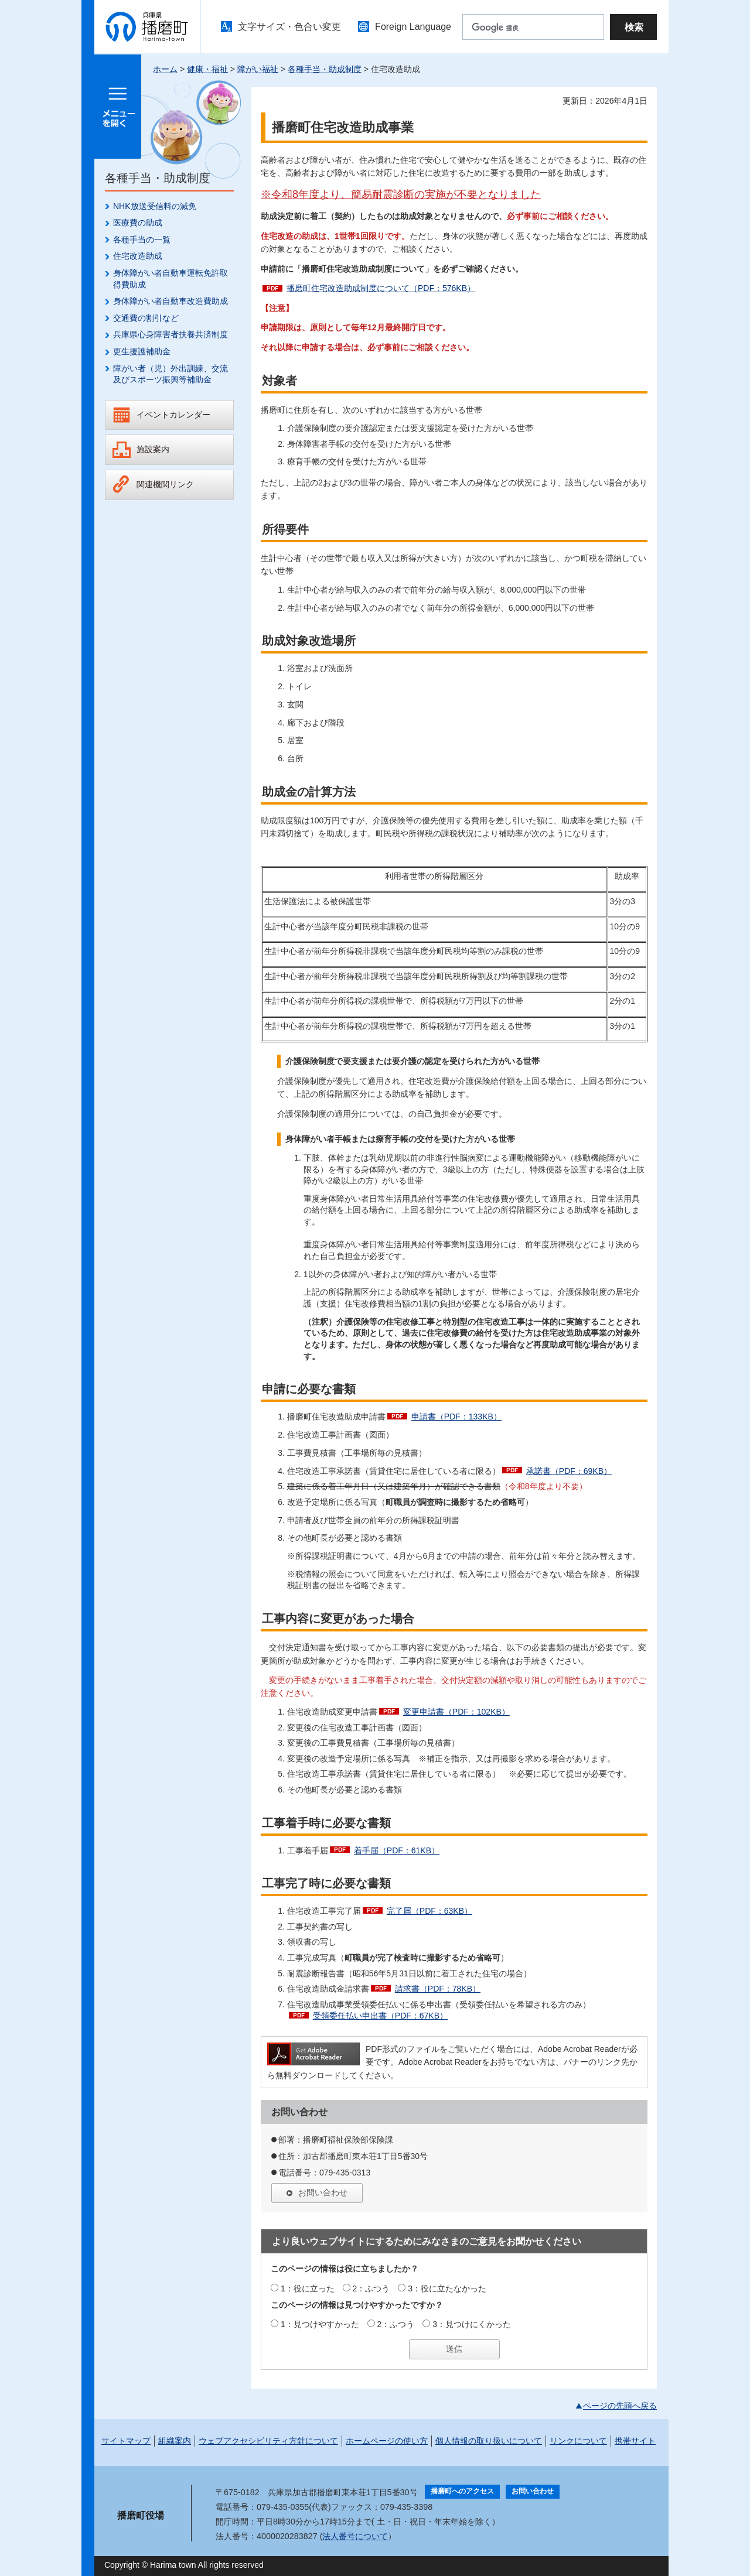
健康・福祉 (207, 69)
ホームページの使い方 (387, 2440)
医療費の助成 (137, 222)
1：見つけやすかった (320, 2324)
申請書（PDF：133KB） (456, 1416)
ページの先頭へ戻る (620, 2405)
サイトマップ (126, 2440)
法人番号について (355, 2536)
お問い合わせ (322, 2192)
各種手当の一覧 (142, 239)
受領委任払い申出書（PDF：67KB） (380, 2015)
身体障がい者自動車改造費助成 (170, 301)
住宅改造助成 (137, 256)
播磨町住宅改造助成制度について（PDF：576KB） (381, 288)
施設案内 (153, 449)
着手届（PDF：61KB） (396, 1850)
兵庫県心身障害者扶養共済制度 (170, 334)
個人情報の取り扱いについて (488, 2440)
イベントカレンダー (173, 414)
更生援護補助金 (142, 351)
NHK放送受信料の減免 (154, 206)
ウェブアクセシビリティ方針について (268, 2440)
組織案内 (174, 2440)
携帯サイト (635, 2440)
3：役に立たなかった (447, 2288)
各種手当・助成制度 (325, 69)
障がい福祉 (257, 69)
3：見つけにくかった (471, 2324)
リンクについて (578, 2440)
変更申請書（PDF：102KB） (456, 1711)
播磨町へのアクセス (462, 2491)
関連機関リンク (165, 484)
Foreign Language (413, 27)
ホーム (165, 69)
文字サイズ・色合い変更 (289, 27)
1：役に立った (308, 2288)
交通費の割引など (146, 318)
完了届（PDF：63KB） (429, 1910)
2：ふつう (371, 2288)
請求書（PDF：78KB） (437, 1988)
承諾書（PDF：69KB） (569, 1471)
